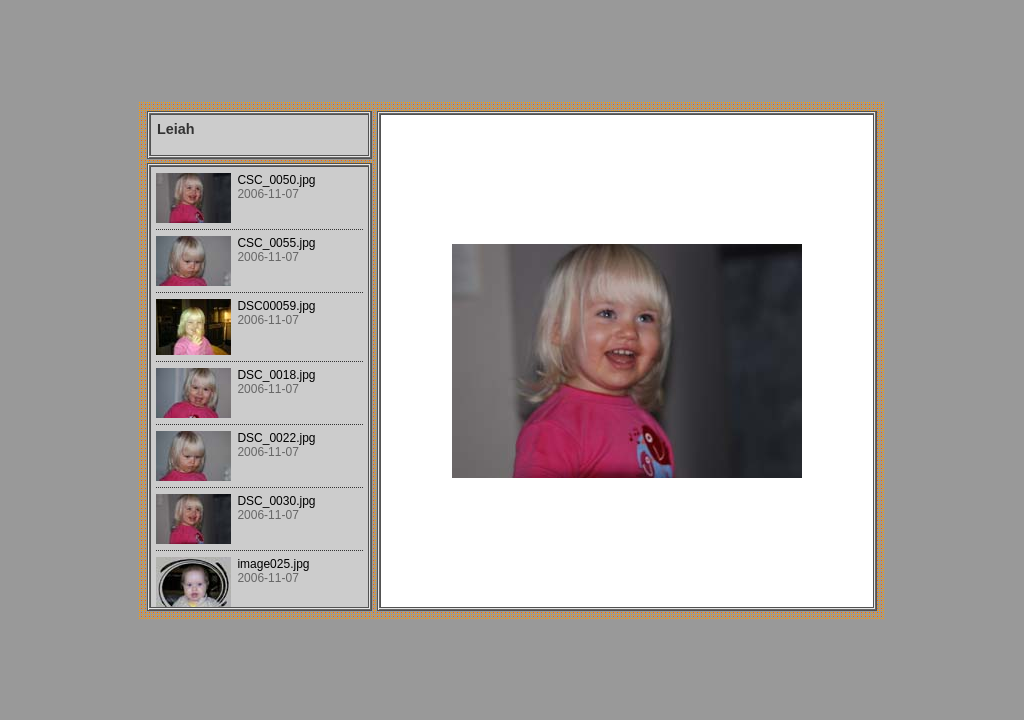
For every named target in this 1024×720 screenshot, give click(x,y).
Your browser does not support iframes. (259, 387)
